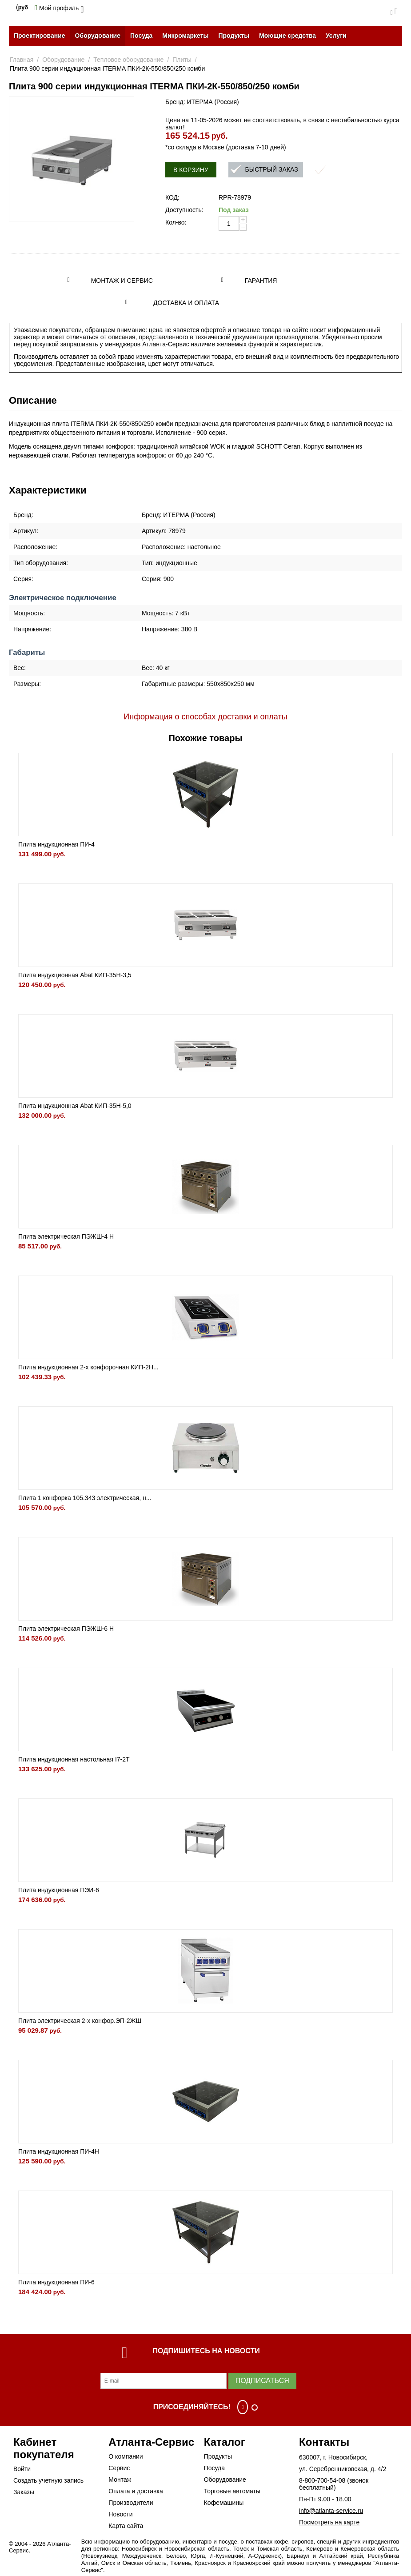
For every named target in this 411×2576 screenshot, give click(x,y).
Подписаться (262, 2380)
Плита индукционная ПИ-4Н (58, 2151)
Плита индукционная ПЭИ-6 (58, 1890)
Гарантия (261, 280)
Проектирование (39, 35)
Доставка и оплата (186, 302)
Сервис (119, 2468)
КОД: (172, 197)
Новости (120, 2514)
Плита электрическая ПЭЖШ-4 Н (66, 1236)
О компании (125, 2456)
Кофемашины (224, 2502)
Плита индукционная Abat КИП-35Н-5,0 (75, 1105)
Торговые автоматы (232, 2491)
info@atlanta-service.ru (331, 2510)
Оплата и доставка (135, 2491)
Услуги (336, 35)
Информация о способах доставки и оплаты (205, 716)
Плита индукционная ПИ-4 (56, 844)
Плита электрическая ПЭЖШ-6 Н (66, 1628)
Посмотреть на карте (329, 2522)
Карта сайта (125, 2525)
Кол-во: (175, 222)
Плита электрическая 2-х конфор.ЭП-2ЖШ (79, 2020)
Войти (22, 2468)
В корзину (190, 169)
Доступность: (184, 209)
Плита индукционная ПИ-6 (56, 2282)
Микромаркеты (185, 35)
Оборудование (97, 35)
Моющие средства (287, 35)
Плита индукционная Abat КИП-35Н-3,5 (75, 975)
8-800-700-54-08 (322, 2480)
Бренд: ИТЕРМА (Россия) (202, 101)
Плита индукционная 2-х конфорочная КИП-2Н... (88, 1367)
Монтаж (119, 2479)
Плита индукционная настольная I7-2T (74, 1759)
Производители (130, 2502)
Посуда (141, 35)
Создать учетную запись (48, 2480)
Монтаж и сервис (122, 280)
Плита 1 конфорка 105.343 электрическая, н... (84, 1497)
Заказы (23, 2492)
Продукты (233, 35)
